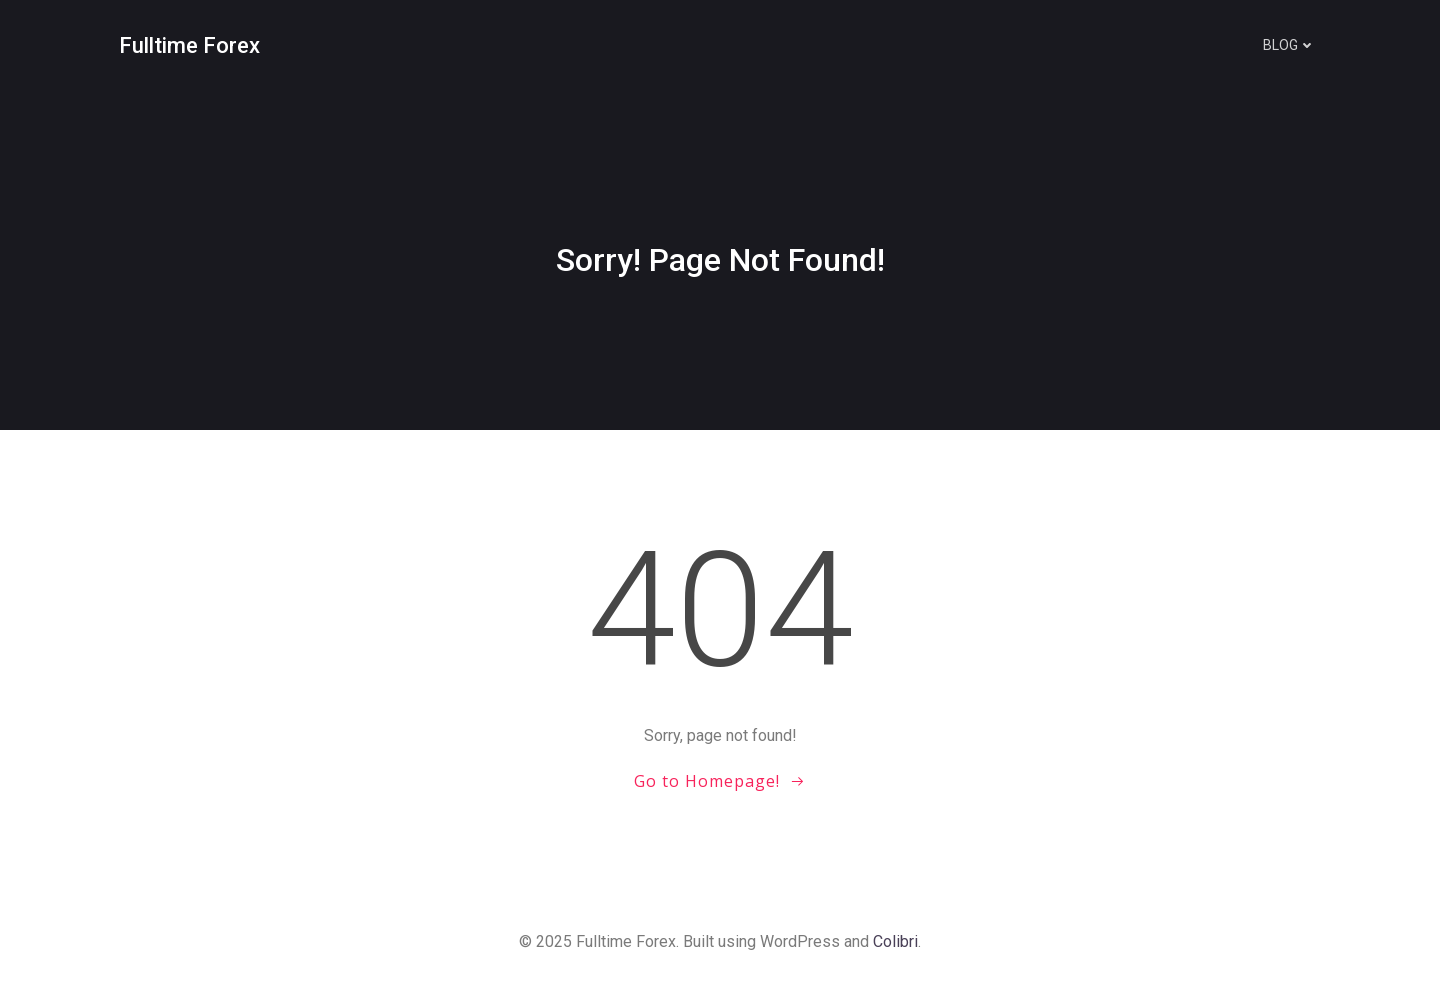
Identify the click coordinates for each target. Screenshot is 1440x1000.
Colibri (895, 941)
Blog (1289, 45)
